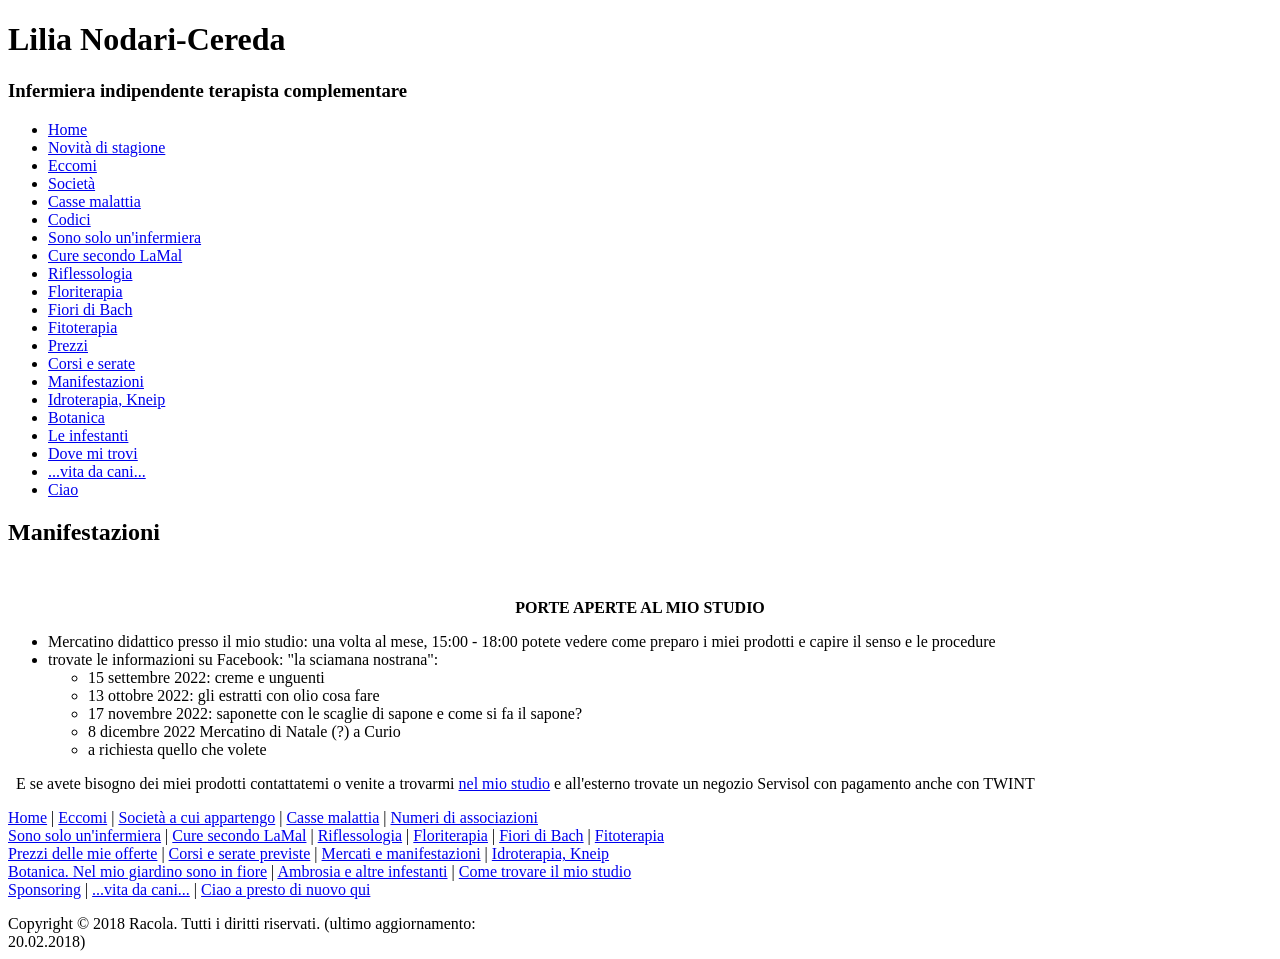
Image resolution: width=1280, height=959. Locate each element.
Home (67, 129)
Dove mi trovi (93, 453)
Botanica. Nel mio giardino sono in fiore (137, 871)
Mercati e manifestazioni (401, 853)
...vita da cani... (97, 471)
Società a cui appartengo (196, 817)
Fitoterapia (82, 327)
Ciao (63, 489)
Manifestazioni (96, 381)
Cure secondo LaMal (115, 255)
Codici (69, 219)
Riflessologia (90, 273)
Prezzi (68, 345)
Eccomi (72, 165)
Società (71, 183)
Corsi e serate (91, 363)
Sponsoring (44, 889)
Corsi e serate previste (240, 853)
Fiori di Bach (90, 309)
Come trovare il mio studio (545, 871)
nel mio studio (505, 783)
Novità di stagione (106, 147)
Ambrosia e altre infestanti (362, 871)
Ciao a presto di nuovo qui (285, 889)
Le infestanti (88, 435)
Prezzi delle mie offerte (82, 853)
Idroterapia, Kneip (106, 399)
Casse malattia (94, 201)
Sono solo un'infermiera (124, 237)
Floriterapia (85, 291)
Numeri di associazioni (464, 817)
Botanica (76, 417)
